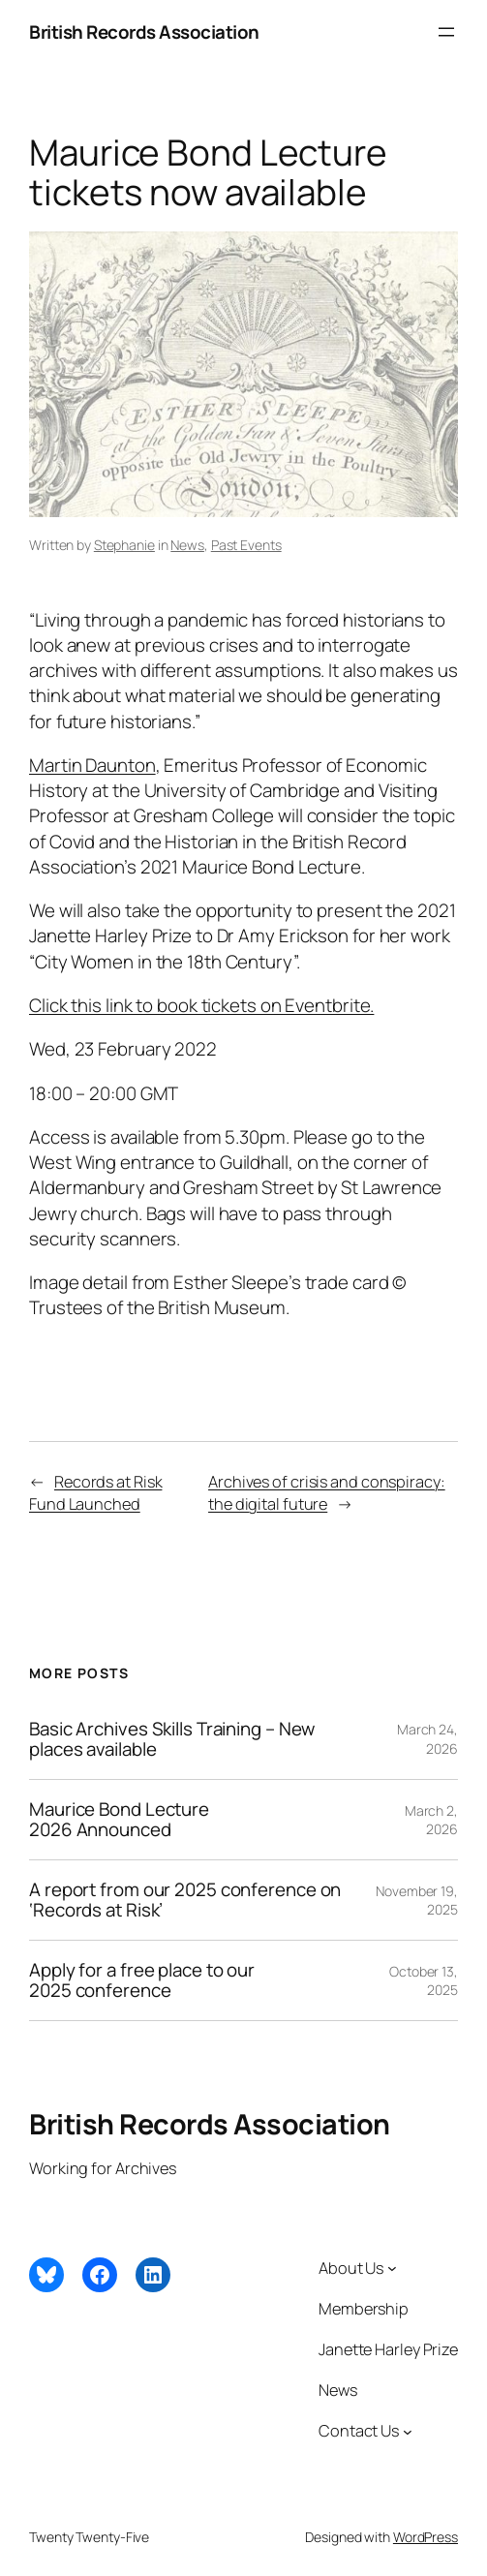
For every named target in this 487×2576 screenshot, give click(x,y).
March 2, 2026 (431, 1820)
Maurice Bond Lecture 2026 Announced (119, 1819)
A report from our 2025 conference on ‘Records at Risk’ (185, 1900)
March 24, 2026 (427, 1739)
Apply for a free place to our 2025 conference (142, 1980)
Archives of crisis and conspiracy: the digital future (326, 1493)
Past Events (246, 545)
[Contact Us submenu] (407, 2431)
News (187, 545)
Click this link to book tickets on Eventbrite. (201, 1005)
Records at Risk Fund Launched (95, 1493)
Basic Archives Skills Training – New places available (172, 1739)
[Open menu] (446, 32)
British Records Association (144, 32)
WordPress (425, 2537)
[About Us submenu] (392, 2268)
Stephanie (124, 545)
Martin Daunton (92, 765)
